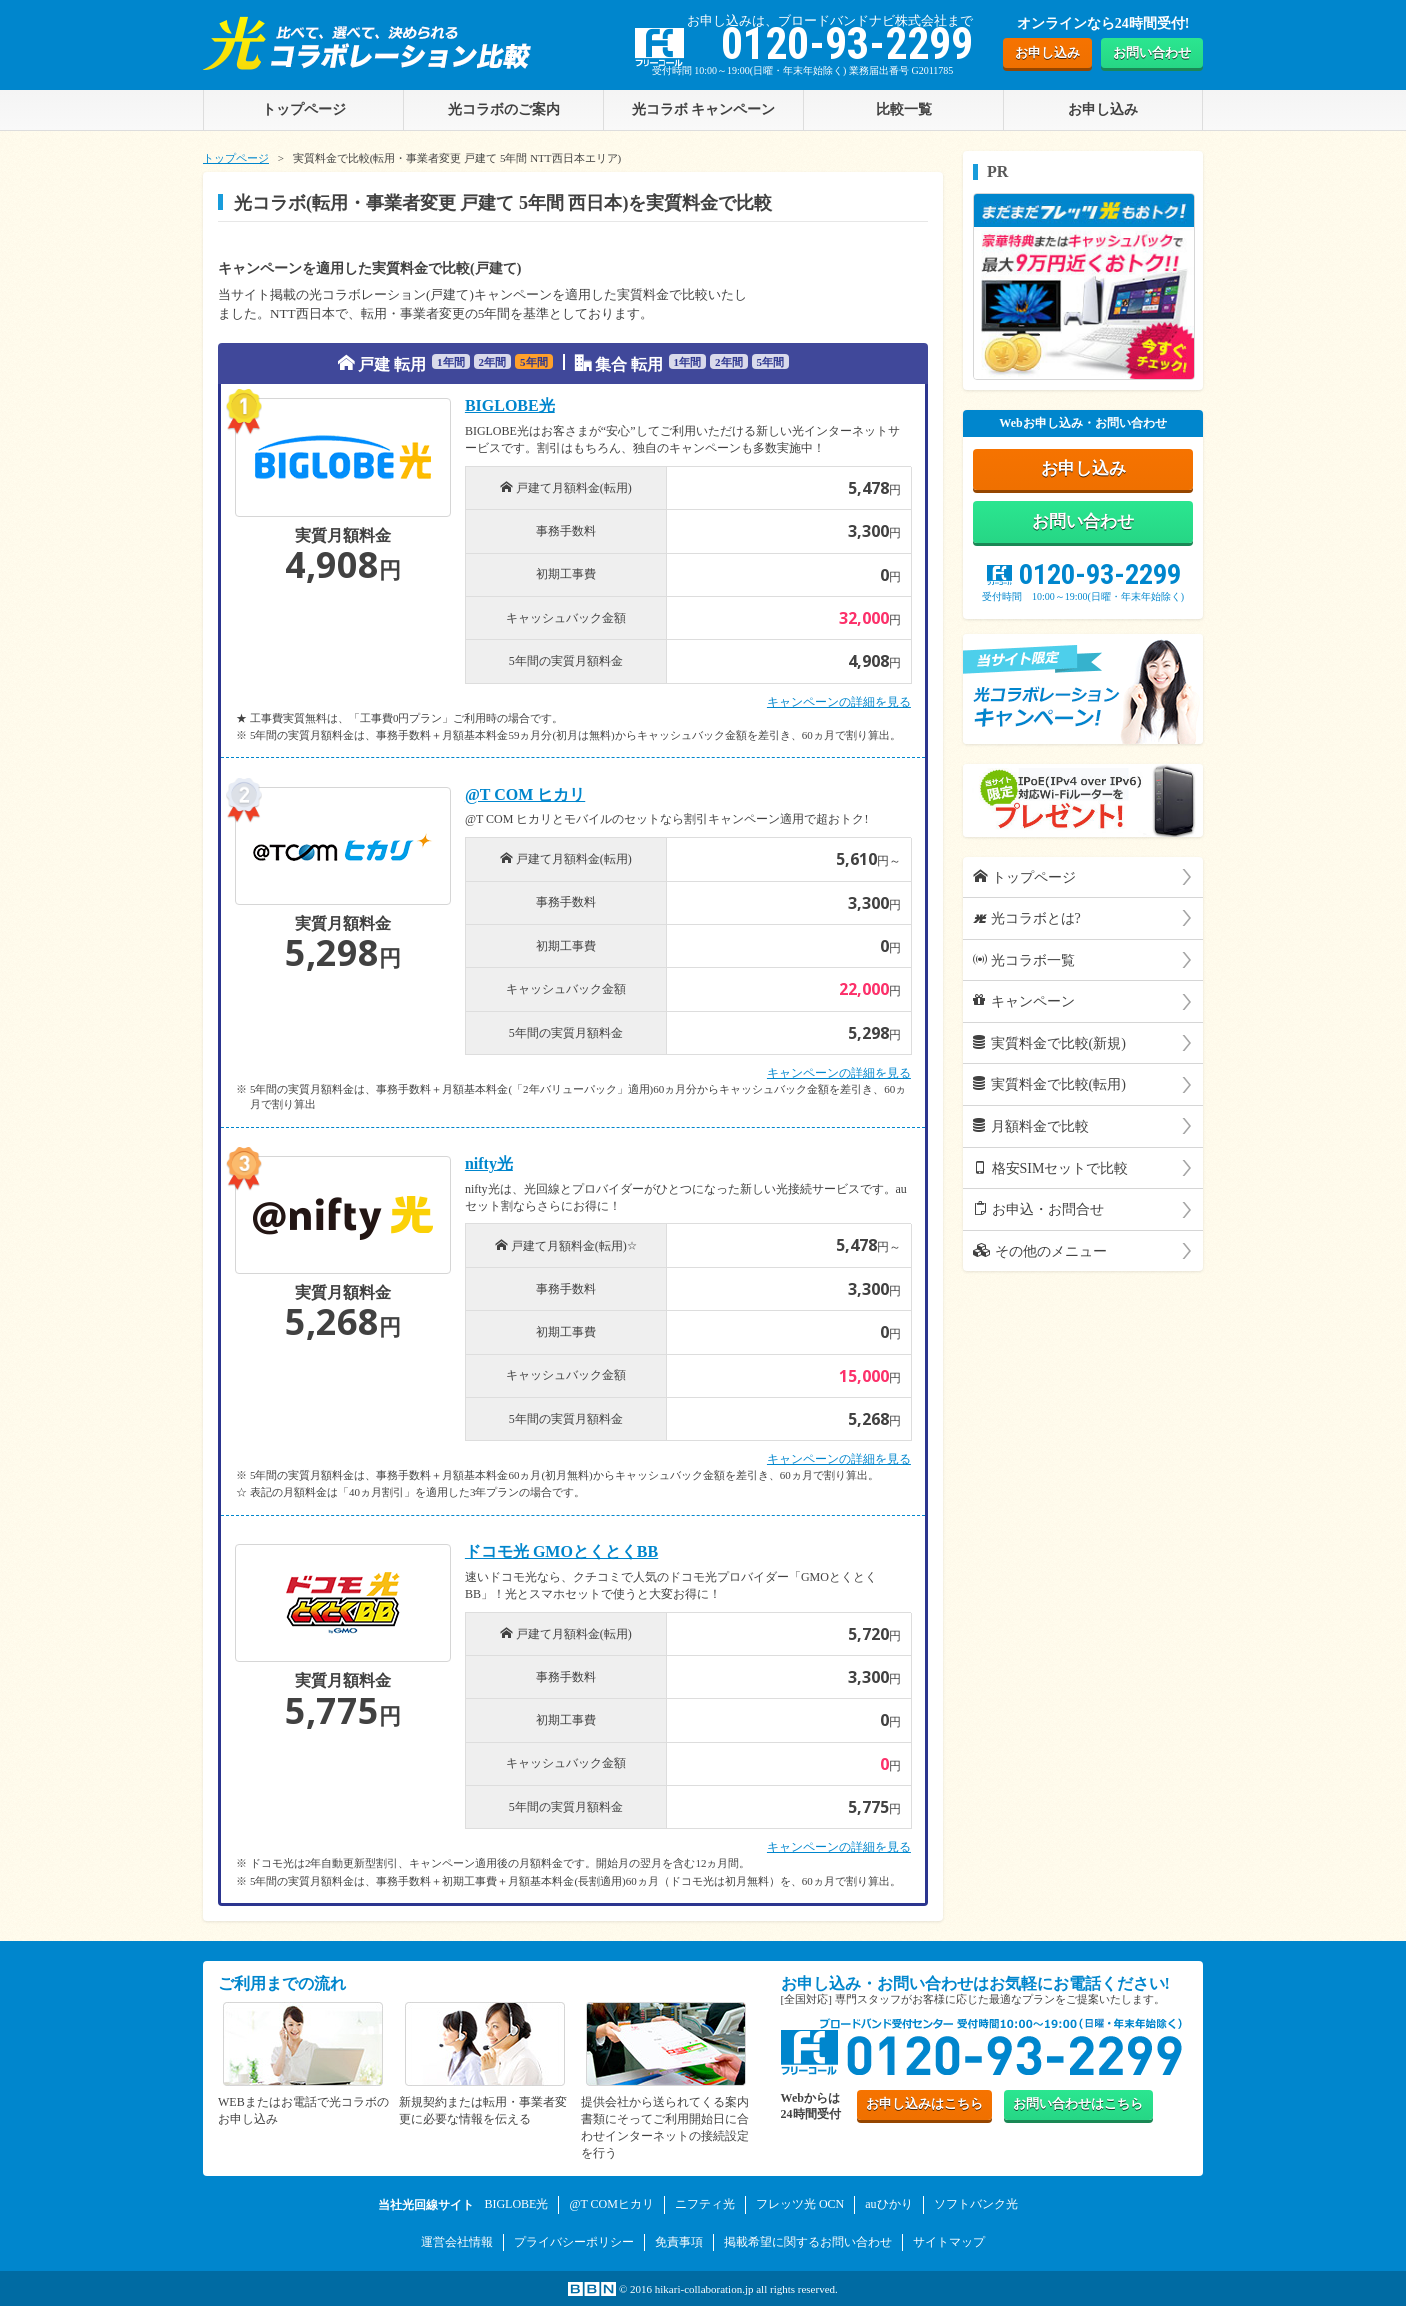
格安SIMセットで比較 (1050, 1170)
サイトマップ (949, 2241)
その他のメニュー (1040, 1253)
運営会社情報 (457, 2241)
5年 (534, 362)
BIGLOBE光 (510, 406)
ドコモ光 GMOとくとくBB (561, 1552)
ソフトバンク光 (976, 2204)
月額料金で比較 (1031, 1128)
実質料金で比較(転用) (1049, 1087)
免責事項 (679, 2241)
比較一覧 (904, 109)
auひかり (888, 2204)
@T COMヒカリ (611, 2204)
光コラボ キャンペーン (704, 109)
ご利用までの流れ (282, 1983)
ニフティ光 (705, 2204)
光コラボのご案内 (504, 109)
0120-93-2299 (1083, 576)
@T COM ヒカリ (525, 795)
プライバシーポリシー (574, 2241)
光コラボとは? (1027, 920)
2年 (493, 362)
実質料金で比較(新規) (1049, 1045)
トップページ (236, 158)
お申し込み (1047, 52)
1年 (451, 362)
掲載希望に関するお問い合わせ (808, 2241)
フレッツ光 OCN (800, 2204)
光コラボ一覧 (1024, 962)
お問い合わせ (1152, 52)
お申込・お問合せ (1038, 1211)
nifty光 (489, 1164)
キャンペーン (1024, 1003)
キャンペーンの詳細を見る (839, 702)
